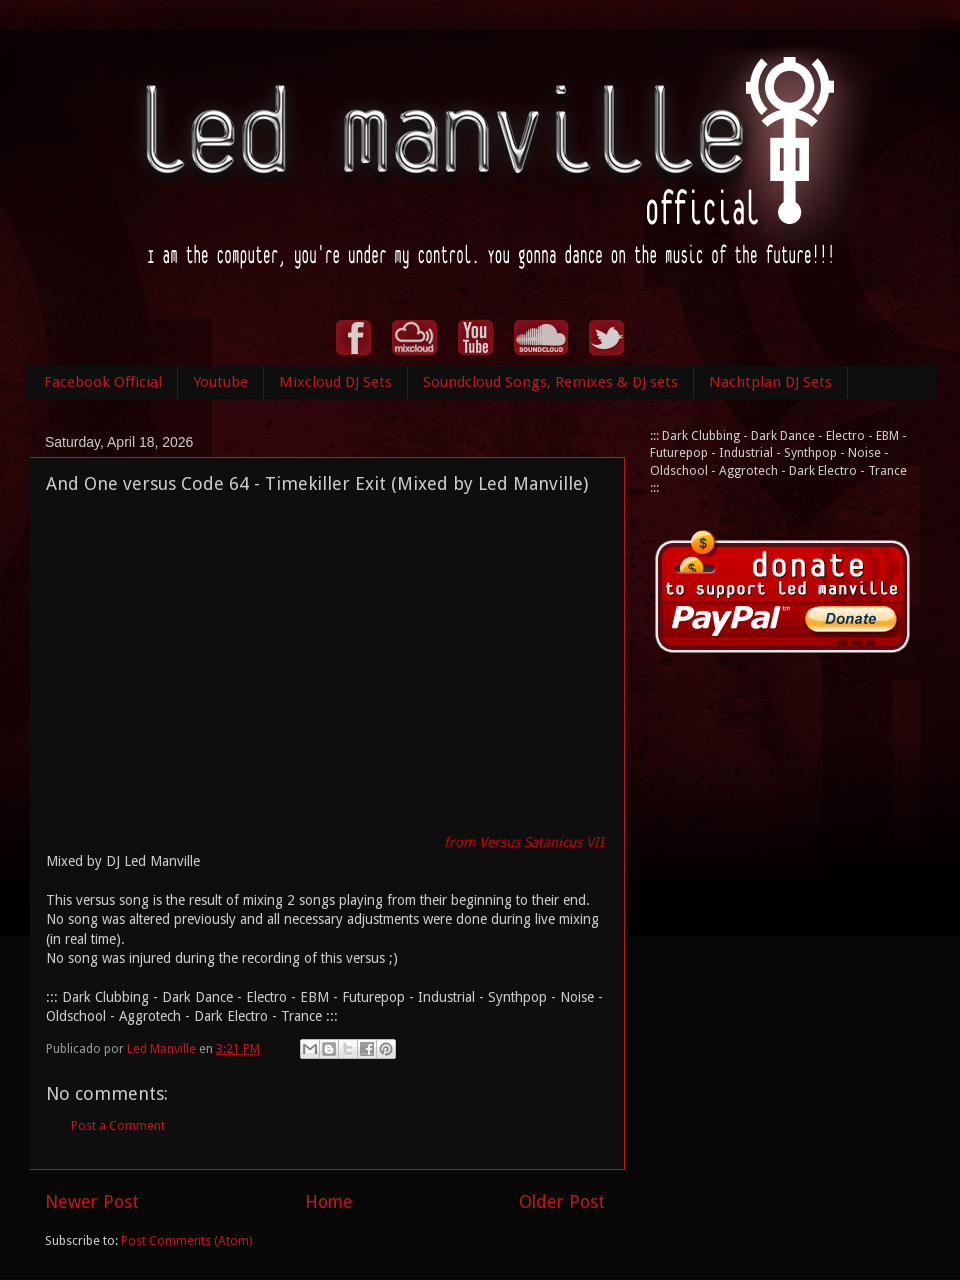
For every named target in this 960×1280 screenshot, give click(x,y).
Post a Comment (118, 1125)
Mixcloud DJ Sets (335, 382)
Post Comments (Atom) (186, 1240)
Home (329, 1202)
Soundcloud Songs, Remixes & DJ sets (550, 382)
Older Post (562, 1202)
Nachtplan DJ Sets (770, 382)
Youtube (220, 382)
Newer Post (92, 1202)
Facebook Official (103, 382)
